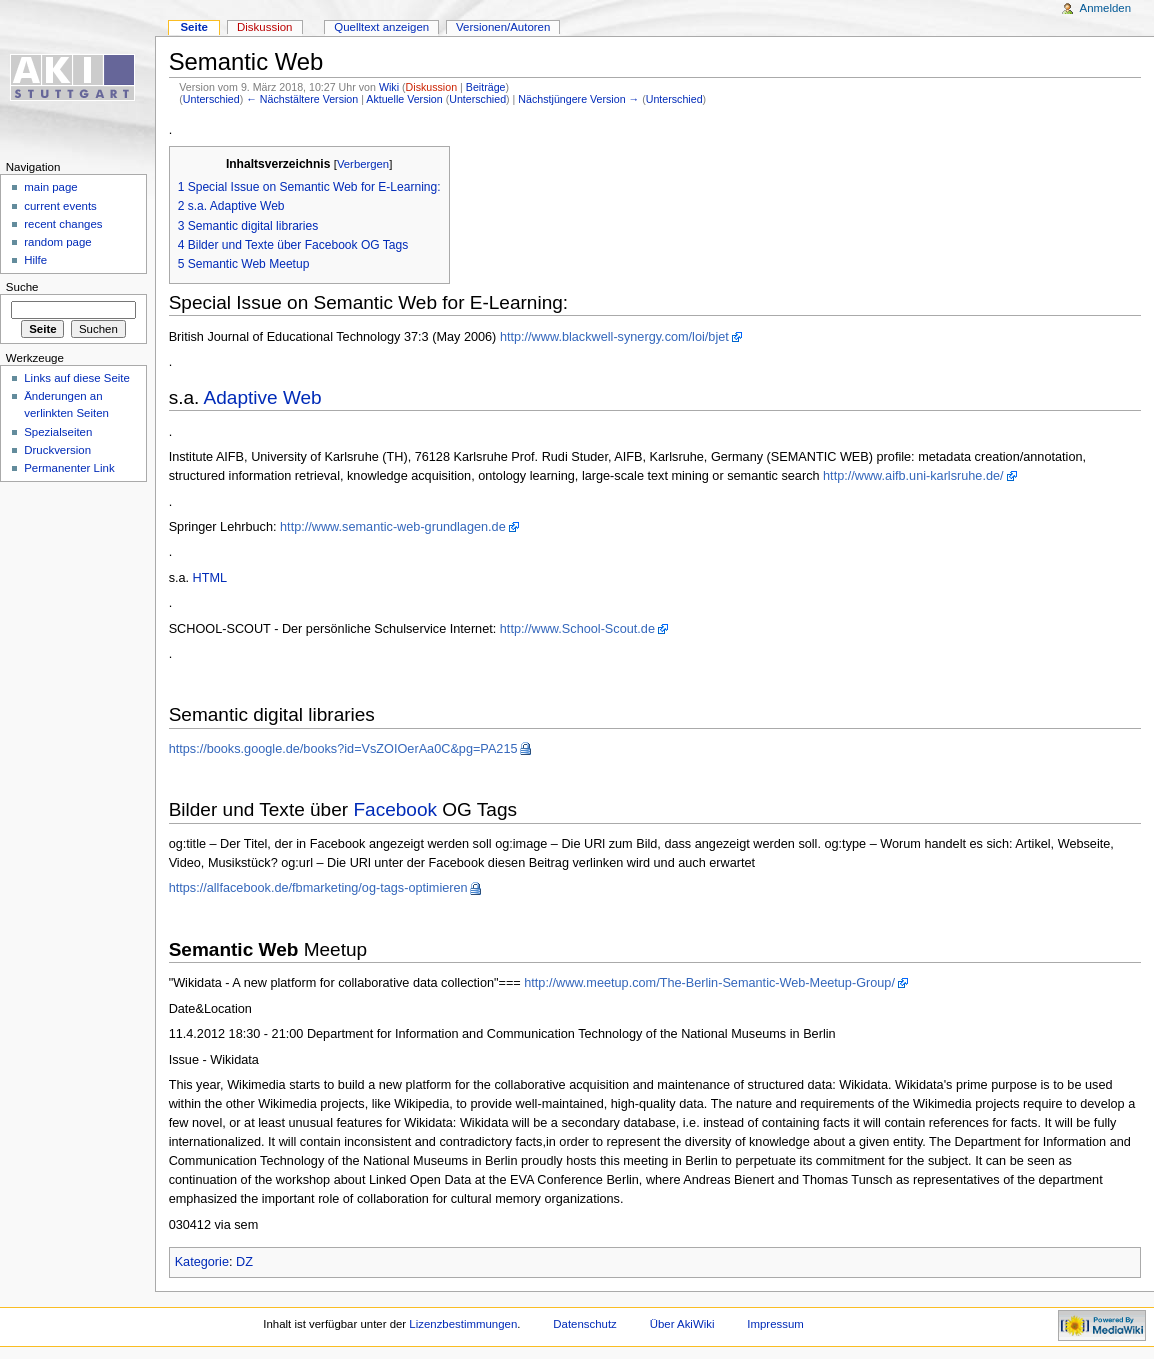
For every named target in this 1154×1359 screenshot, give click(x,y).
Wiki (389, 87)
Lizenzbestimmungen (463, 1324)
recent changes (63, 224)
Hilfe (35, 260)
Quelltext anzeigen (381, 27)
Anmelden (1106, 8)
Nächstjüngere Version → (578, 99)
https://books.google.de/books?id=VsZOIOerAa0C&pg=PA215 (343, 749)
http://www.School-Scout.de (577, 629)
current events (60, 206)
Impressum (775, 1324)
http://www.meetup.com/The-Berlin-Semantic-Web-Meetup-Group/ (709, 983)
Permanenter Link (69, 468)
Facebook (395, 809)
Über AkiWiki (682, 1324)
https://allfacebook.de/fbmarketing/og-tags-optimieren (318, 888)
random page (58, 242)
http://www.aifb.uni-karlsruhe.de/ (913, 476)
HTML (210, 578)
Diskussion (432, 87)
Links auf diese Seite (77, 378)
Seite (193, 27)
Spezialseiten (58, 432)
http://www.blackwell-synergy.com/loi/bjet (614, 337)
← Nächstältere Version (302, 99)
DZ (244, 1262)
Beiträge (486, 87)
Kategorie (202, 1262)
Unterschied (211, 99)
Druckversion (57, 450)
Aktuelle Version (404, 99)
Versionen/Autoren (503, 27)
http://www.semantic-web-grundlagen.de (393, 527)
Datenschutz (585, 1324)
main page (51, 187)
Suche (22, 287)
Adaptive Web (263, 397)
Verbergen (363, 164)
